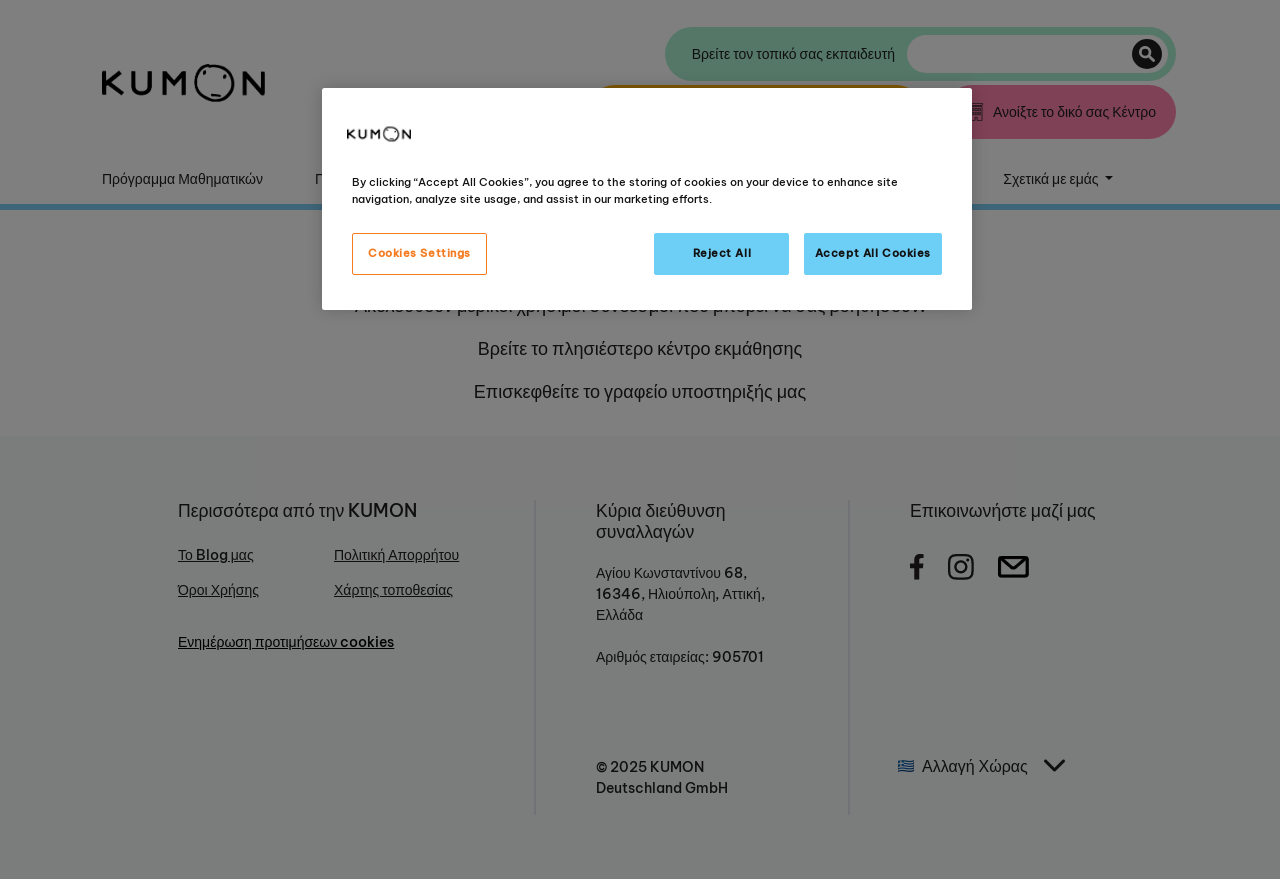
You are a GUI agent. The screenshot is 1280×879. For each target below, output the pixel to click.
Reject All (722, 253)
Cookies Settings (419, 253)
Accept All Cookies (873, 253)
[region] (647, 199)
